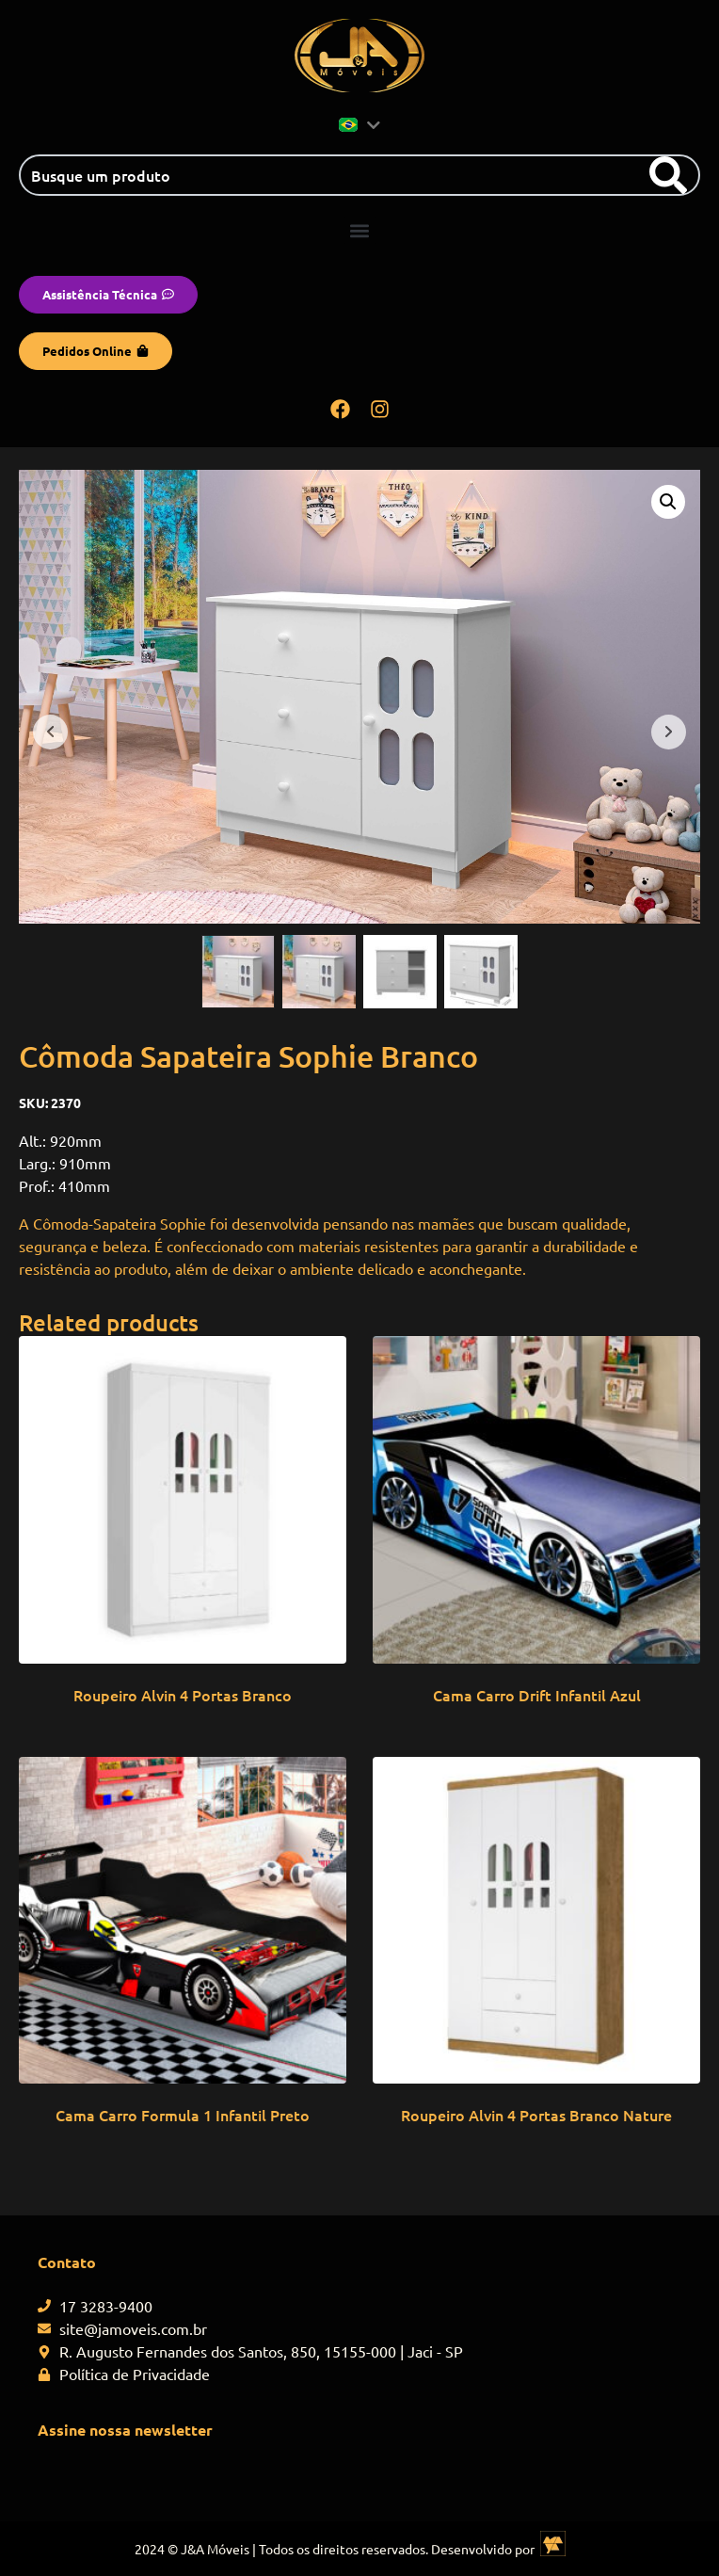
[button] (359, 230)
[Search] (668, 175)
